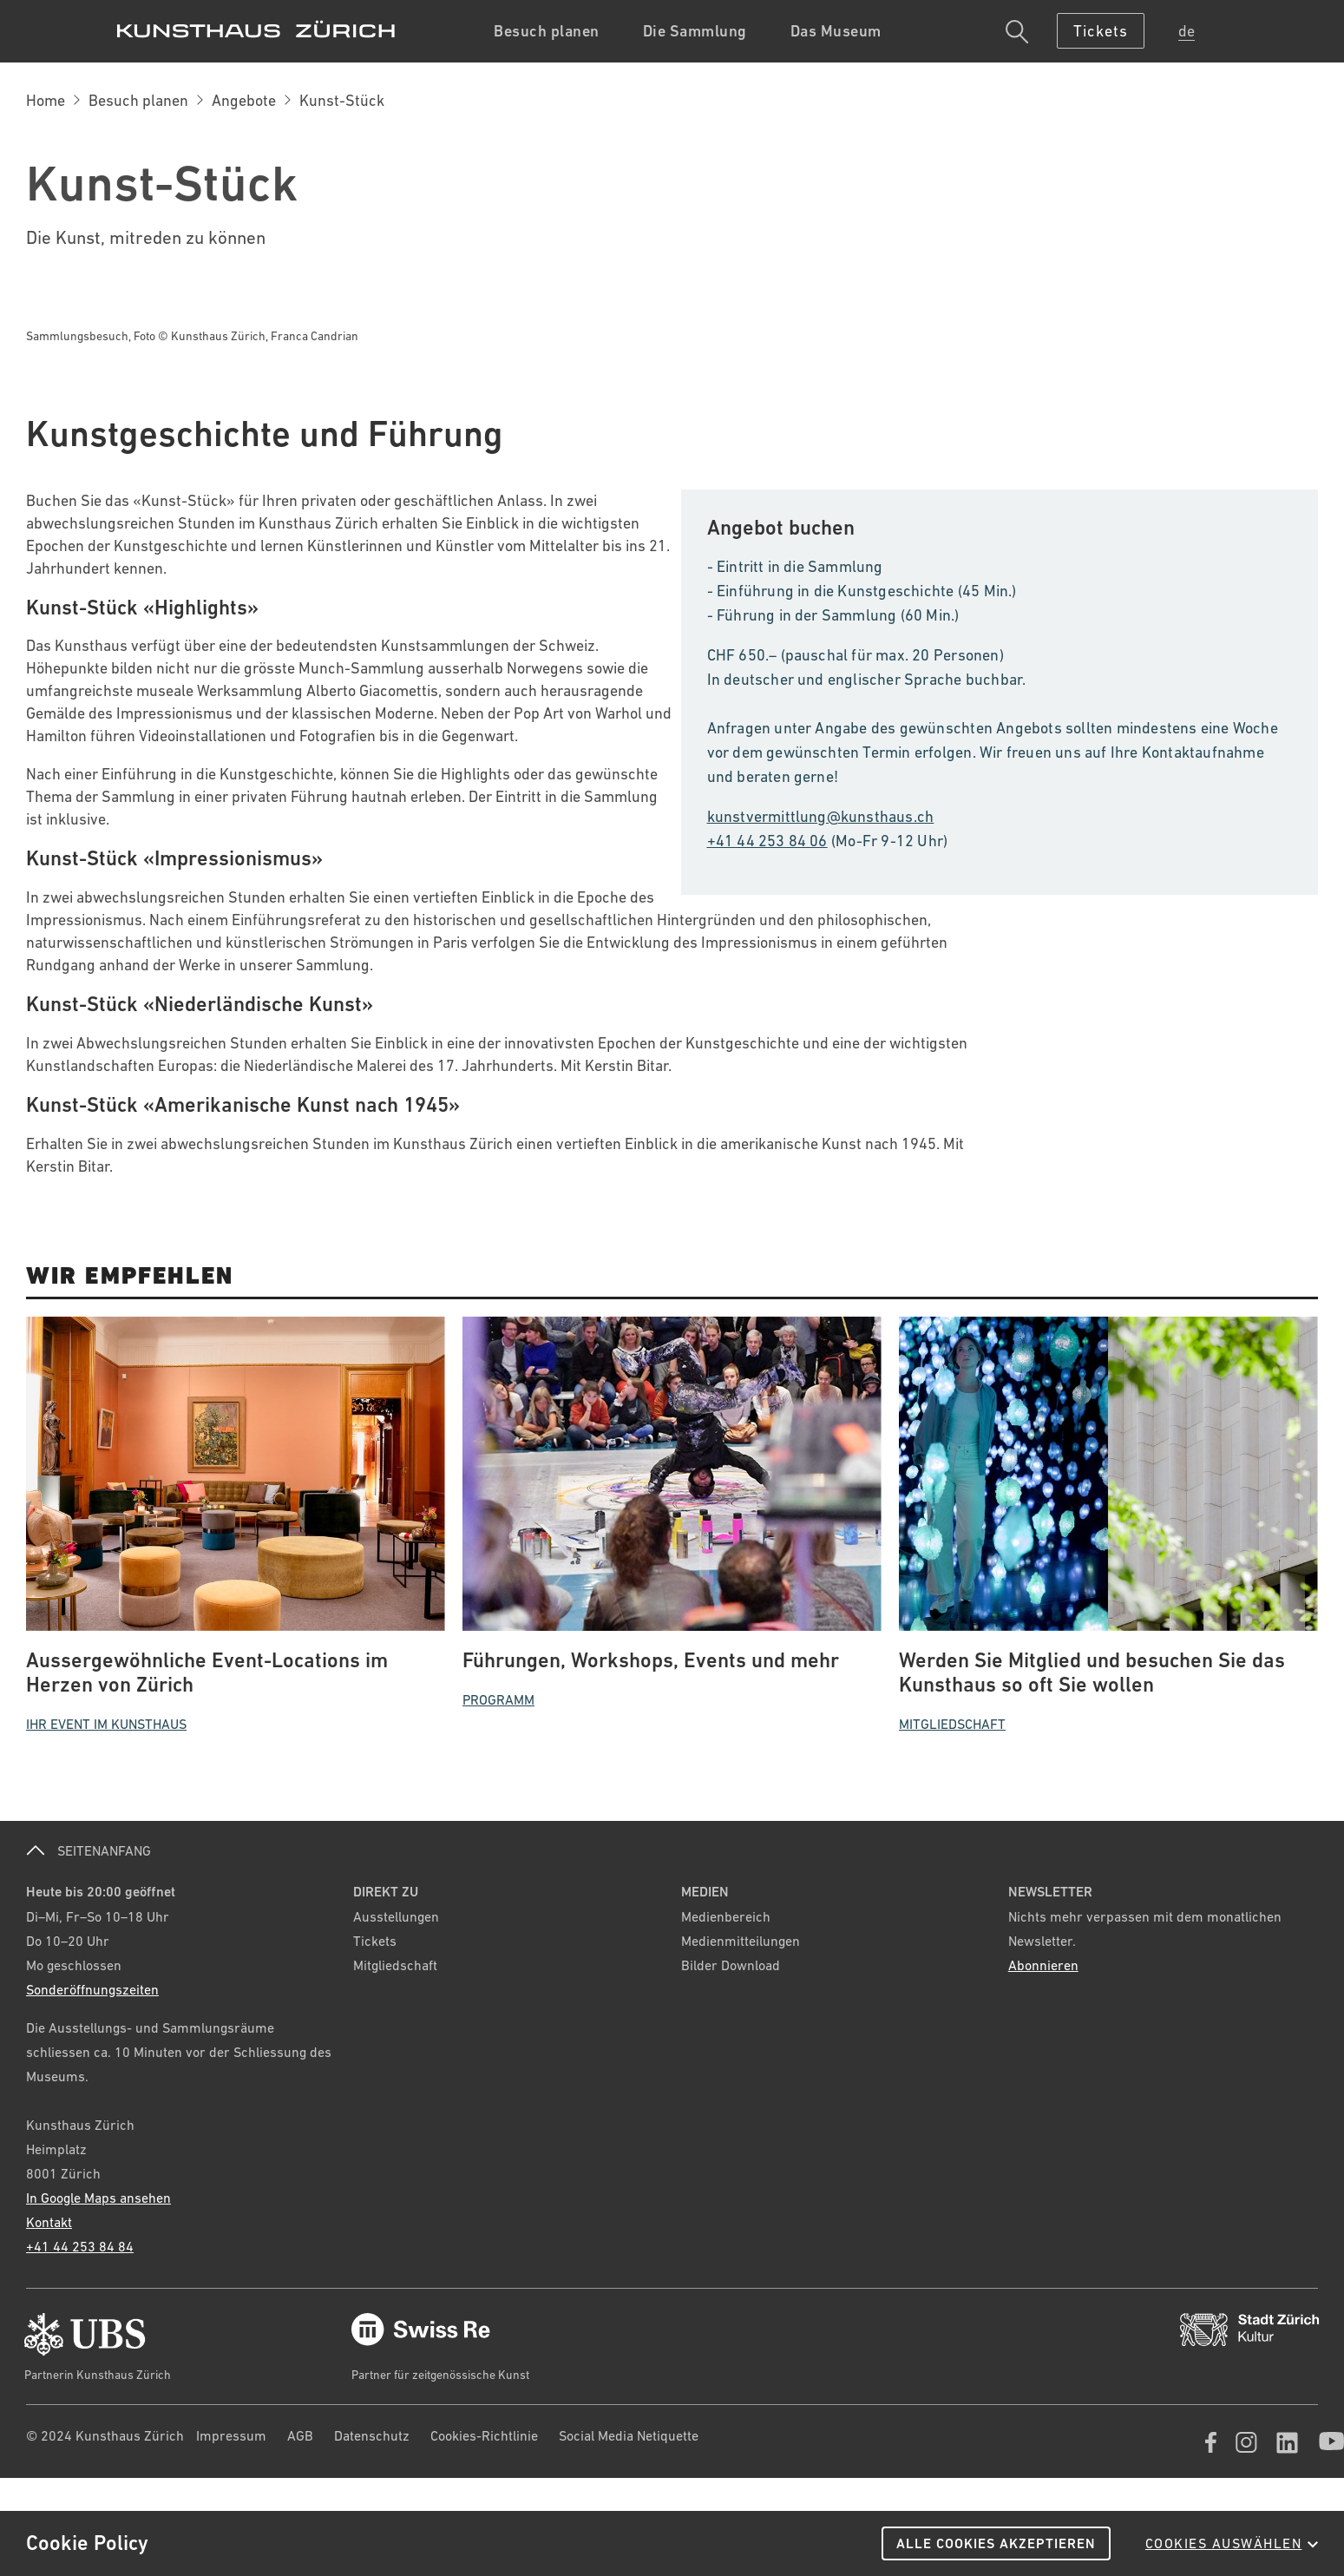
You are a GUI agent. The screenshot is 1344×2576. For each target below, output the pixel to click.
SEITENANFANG (88, 1850)
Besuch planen (138, 100)
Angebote (244, 100)
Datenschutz (372, 2435)
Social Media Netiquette (628, 2435)
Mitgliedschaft (395, 1965)
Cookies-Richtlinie (484, 2435)
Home (45, 100)
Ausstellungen (396, 1916)
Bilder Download (730, 1965)
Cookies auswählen (1231, 2543)
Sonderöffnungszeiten (92, 1989)
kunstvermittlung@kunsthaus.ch (820, 816)
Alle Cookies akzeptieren (996, 2543)
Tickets (375, 1940)
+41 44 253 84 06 (767, 840)
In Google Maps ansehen (98, 2197)
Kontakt (49, 2222)
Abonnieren (1043, 1965)
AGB (300, 2435)
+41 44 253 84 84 (80, 2246)
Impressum (231, 2435)
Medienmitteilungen (740, 1940)
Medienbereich (725, 1916)
